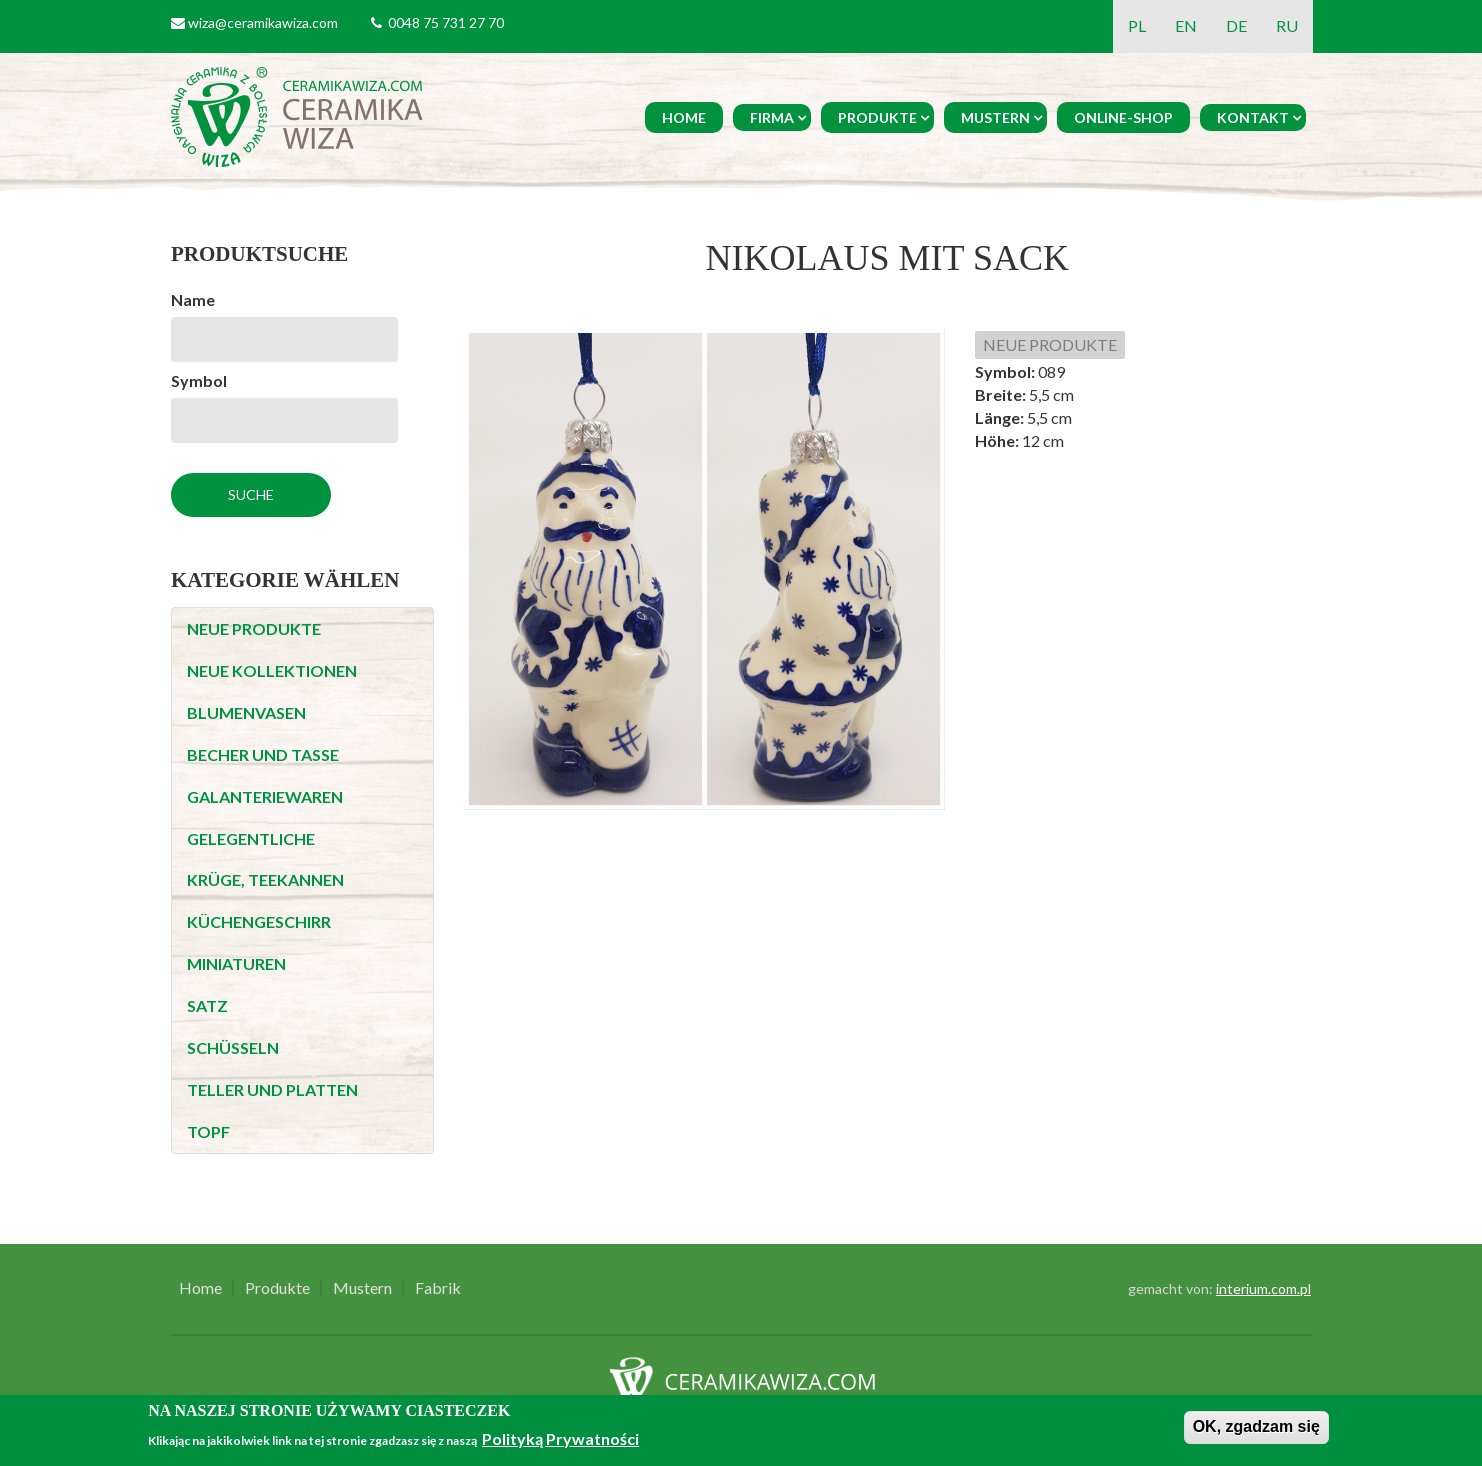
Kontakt (1253, 117)
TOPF (208, 1131)
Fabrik (438, 1288)
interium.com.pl (1263, 1288)
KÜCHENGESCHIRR (259, 921)
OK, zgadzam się (1256, 1426)
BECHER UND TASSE (263, 754)
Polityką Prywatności (560, 1438)
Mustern (995, 117)
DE (1236, 25)
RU (1287, 25)
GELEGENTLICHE (251, 838)
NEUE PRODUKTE (254, 628)
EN (1186, 25)
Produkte (877, 117)
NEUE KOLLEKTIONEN (272, 670)
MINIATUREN (236, 963)
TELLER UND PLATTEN (272, 1089)
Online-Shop (1123, 117)
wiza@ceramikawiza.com (263, 22)
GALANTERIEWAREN (265, 796)
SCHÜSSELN (233, 1047)
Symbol (199, 380)
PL (1137, 25)
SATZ (207, 1005)
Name (193, 299)
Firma (772, 117)
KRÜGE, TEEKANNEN (265, 879)
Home (684, 117)
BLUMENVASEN (246, 712)
